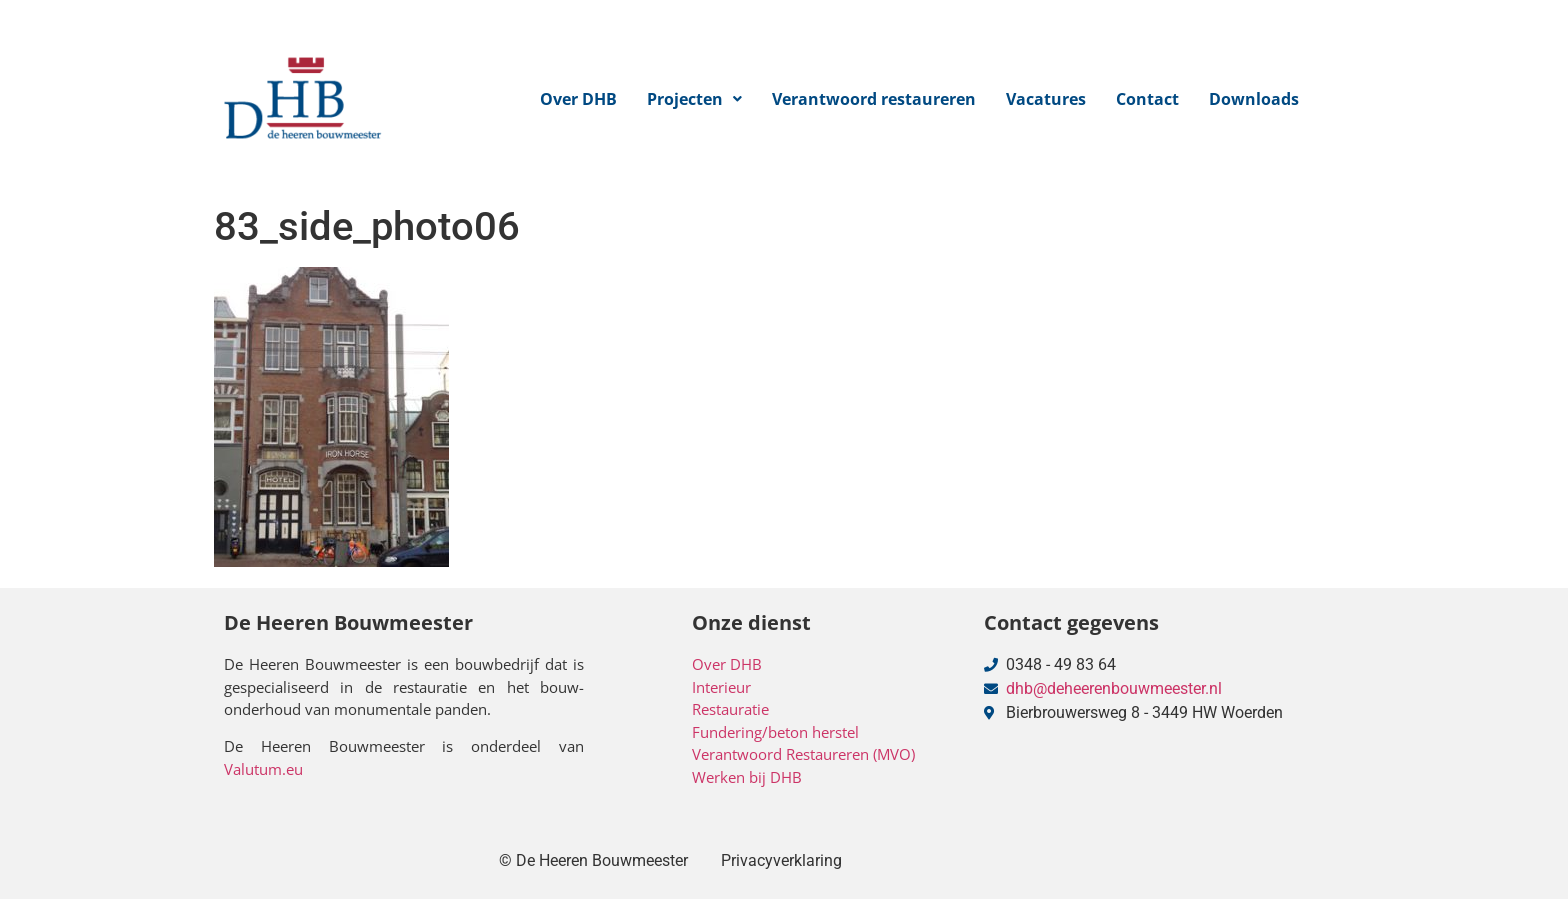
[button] (694, 99)
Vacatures (1046, 99)
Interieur (721, 687)
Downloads (1254, 99)
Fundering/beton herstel (775, 732)
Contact (1147, 99)
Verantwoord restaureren (874, 99)
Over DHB (578, 99)
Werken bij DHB (747, 777)
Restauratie (730, 709)
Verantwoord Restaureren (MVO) (803, 754)
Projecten (694, 99)
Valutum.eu (263, 769)
